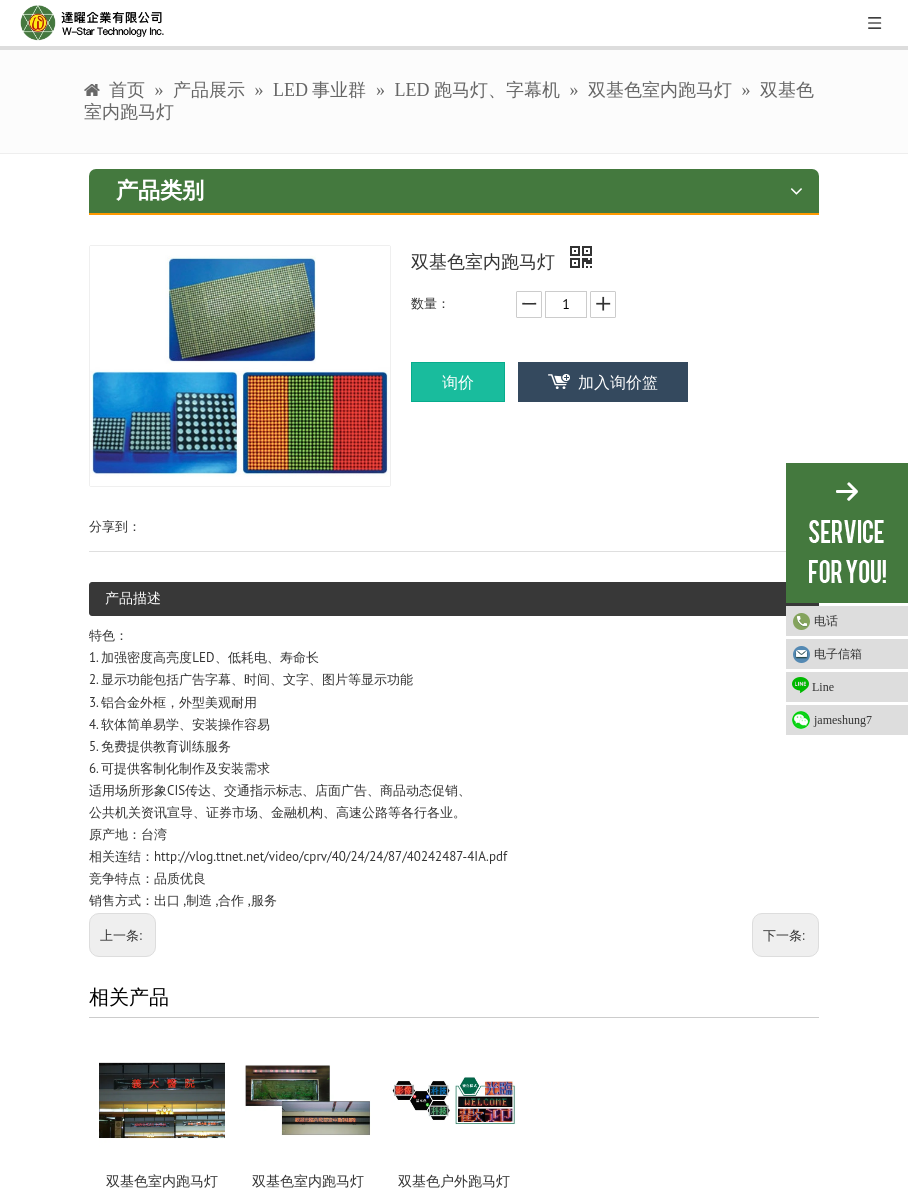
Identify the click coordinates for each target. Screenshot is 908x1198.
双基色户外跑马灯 (454, 1181)
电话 (826, 621)
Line (813, 685)
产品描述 (133, 598)
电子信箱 (838, 654)
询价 (458, 382)
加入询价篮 (618, 382)
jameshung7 (843, 720)
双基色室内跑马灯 (162, 1181)
